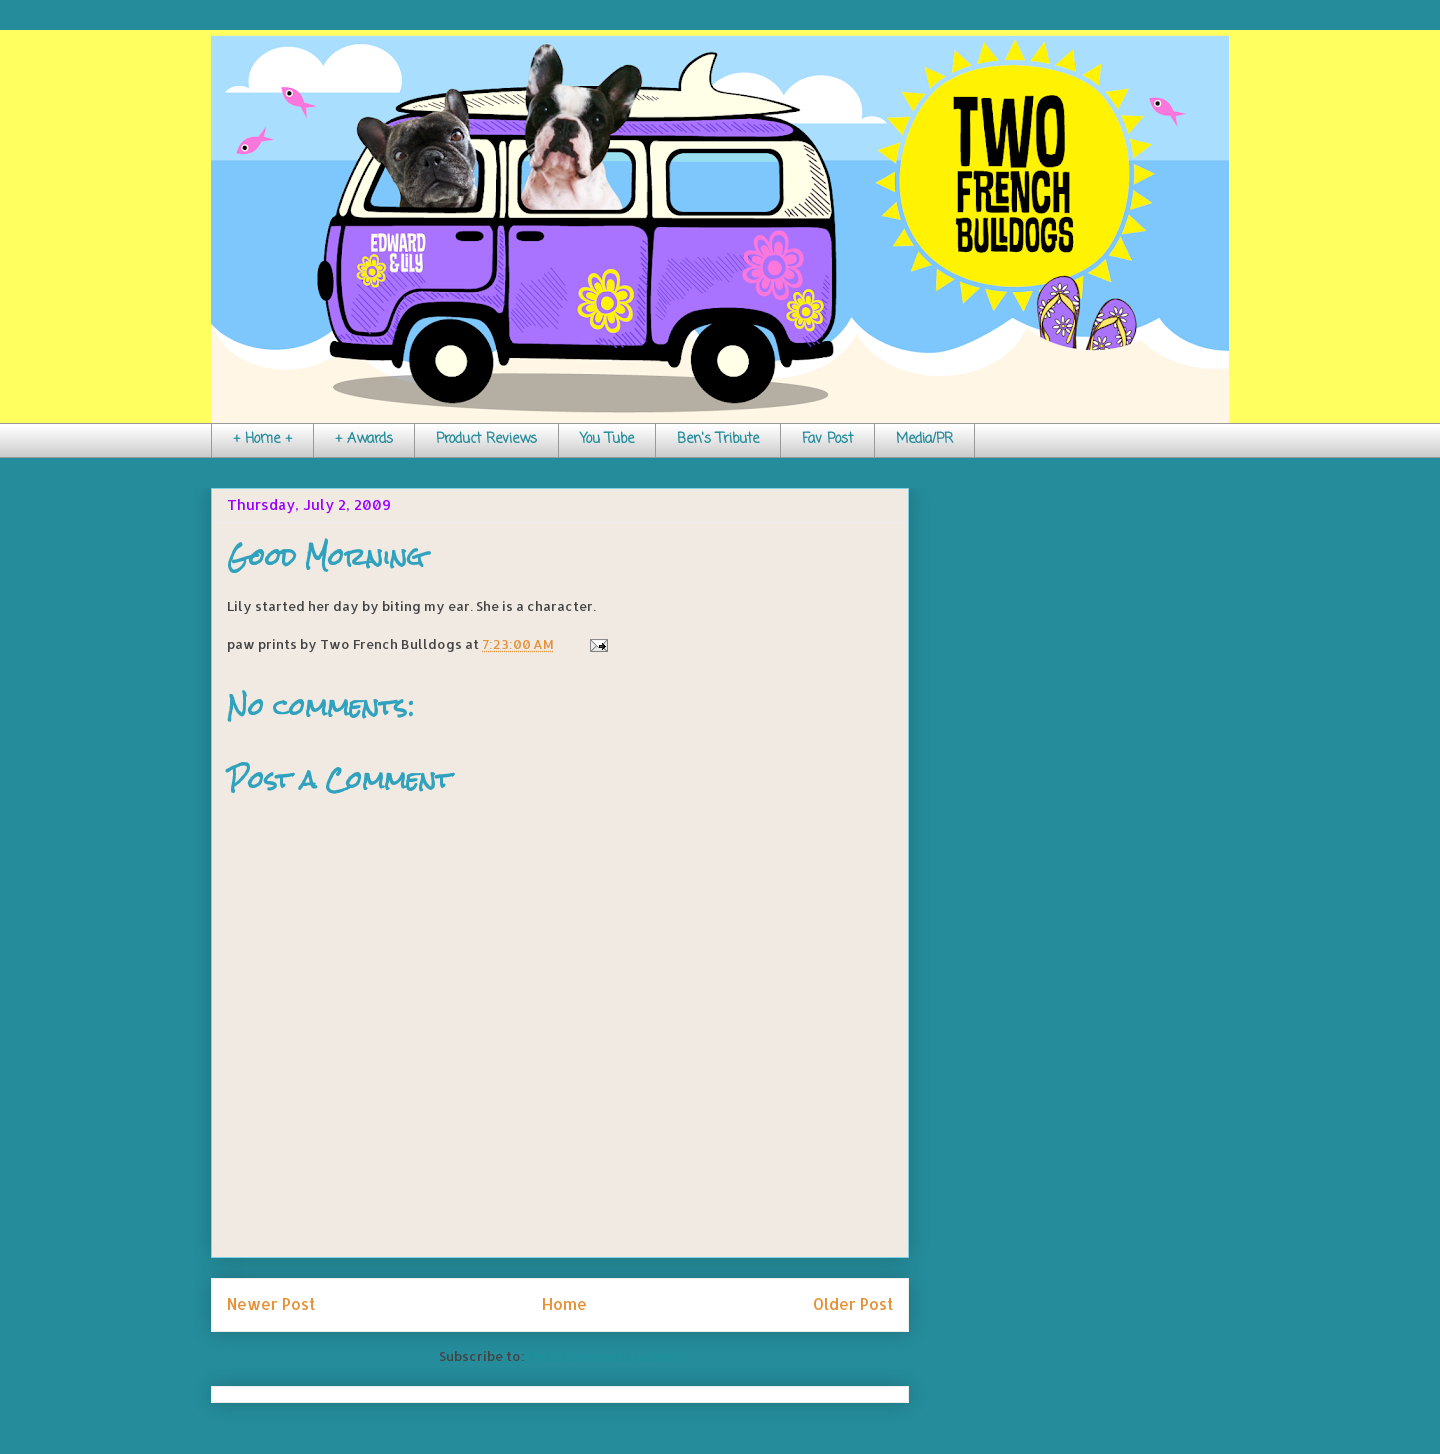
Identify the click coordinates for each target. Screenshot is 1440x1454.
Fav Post (827, 439)
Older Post (853, 1304)
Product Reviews (486, 439)
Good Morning (325, 557)
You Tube (607, 439)
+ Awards (364, 439)
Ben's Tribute (718, 439)
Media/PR (924, 439)
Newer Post (271, 1304)
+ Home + (262, 439)
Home (564, 1304)
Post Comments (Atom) (604, 1356)
